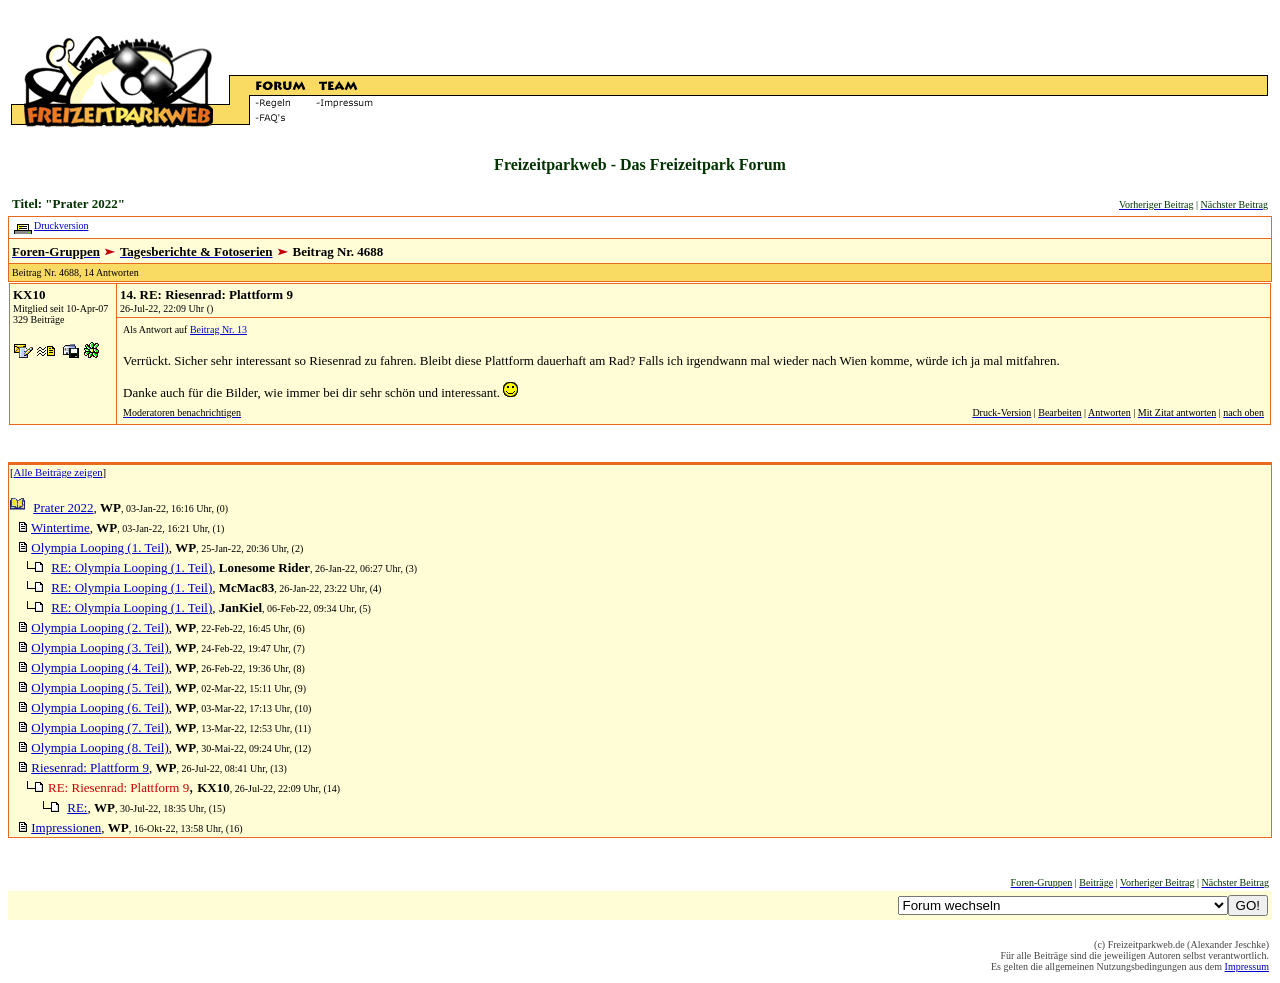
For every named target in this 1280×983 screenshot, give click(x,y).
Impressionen (66, 827)
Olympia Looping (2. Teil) (100, 627)
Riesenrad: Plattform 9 (90, 767)
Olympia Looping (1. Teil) (100, 547)
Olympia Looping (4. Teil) (100, 667)
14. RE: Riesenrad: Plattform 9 (206, 294)
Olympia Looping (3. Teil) (100, 647)
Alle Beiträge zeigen (58, 472)
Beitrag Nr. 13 (218, 329)
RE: (77, 807)
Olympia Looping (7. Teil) (100, 727)
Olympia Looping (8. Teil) (100, 747)
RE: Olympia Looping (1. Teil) (131, 567)
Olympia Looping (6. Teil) (100, 707)
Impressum (1247, 966)
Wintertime (60, 527)
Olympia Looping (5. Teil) (100, 687)
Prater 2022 (63, 507)
